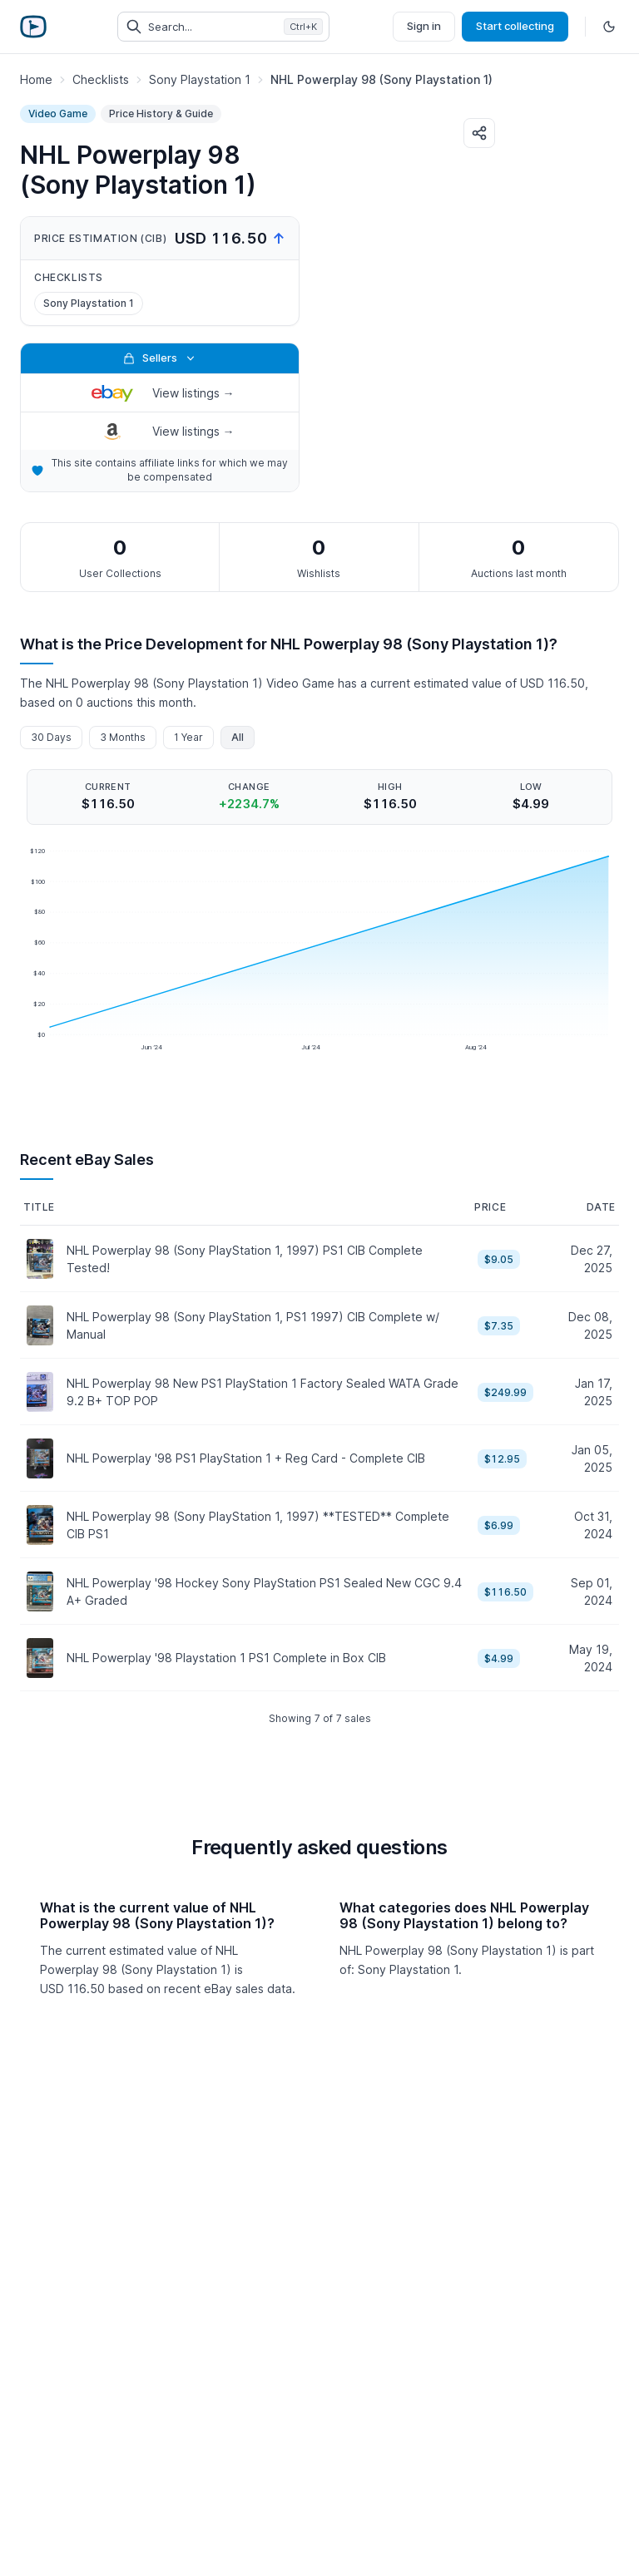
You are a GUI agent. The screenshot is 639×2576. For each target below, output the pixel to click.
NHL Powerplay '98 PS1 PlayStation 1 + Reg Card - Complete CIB (246, 1458)
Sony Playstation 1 (88, 303)
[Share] (479, 133)
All (237, 737)
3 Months (123, 737)
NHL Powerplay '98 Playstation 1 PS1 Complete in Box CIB (226, 1658)
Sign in (424, 25)
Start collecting (515, 25)
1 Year (188, 737)
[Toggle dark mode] (609, 26)
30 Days (51, 737)
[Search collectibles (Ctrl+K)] (223, 27)
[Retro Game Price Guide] (33, 27)
